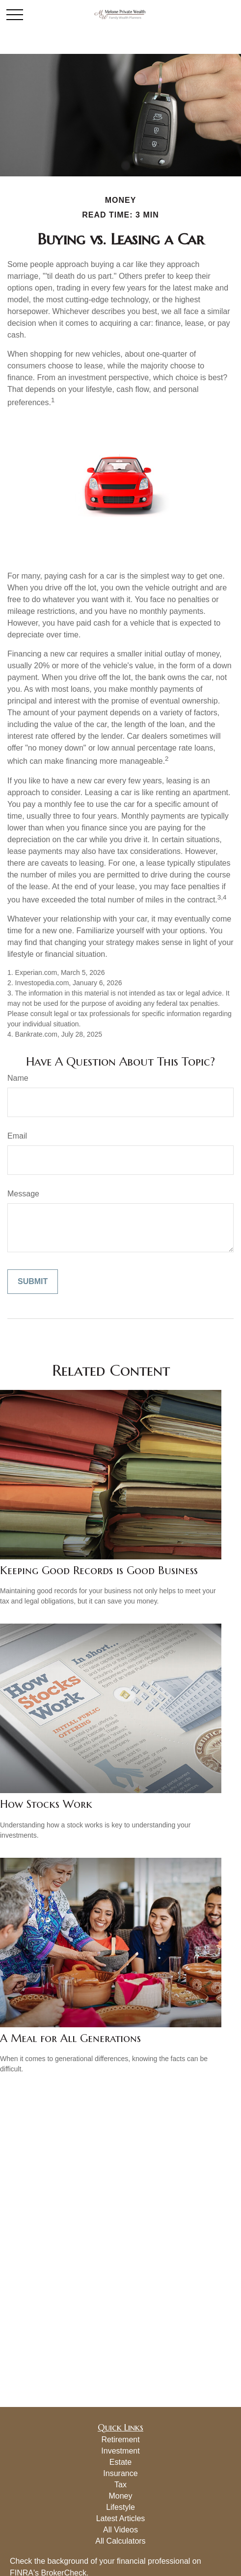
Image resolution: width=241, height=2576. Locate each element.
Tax (120, 2484)
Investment (120, 2451)
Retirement (120, 2439)
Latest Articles (120, 2518)
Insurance (120, 2473)
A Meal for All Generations (70, 2038)
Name (17, 1078)
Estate (120, 2462)
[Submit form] (32, 1281)
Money (120, 2496)
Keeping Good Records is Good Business (99, 1570)
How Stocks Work (46, 1804)
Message (23, 1194)
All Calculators (120, 2541)
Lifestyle (120, 2507)
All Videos (120, 2530)
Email (17, 1136)
